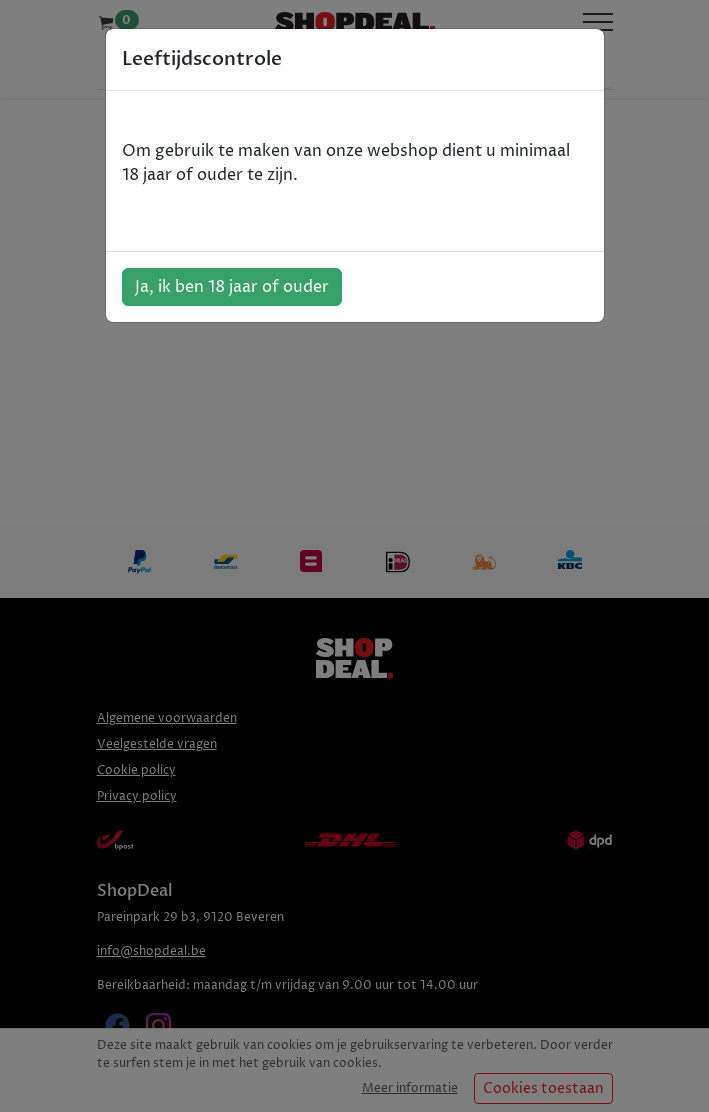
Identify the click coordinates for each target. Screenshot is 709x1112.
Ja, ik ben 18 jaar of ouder (232, 287)
